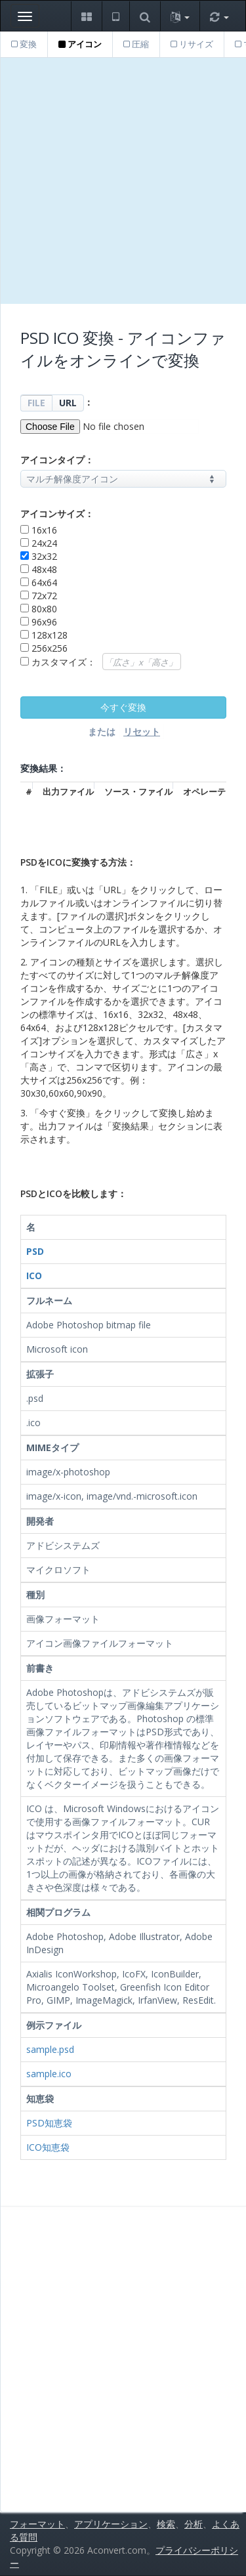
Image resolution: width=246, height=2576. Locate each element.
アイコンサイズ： (57, 513)
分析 (193, 2524)
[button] (86, 16)
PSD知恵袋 (49, 2123)
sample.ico (49, 2073)
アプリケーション (111, 2524)
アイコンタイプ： (57, 460)
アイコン (80, 44)
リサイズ (192, 44)
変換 (24, 44)
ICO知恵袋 (48, 2147)
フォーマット (37, 2524)
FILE (36, 402)
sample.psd (50, 2049)
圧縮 (136, 44)
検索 (166, 2524)
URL (68, 402)
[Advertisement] (123, 181)
